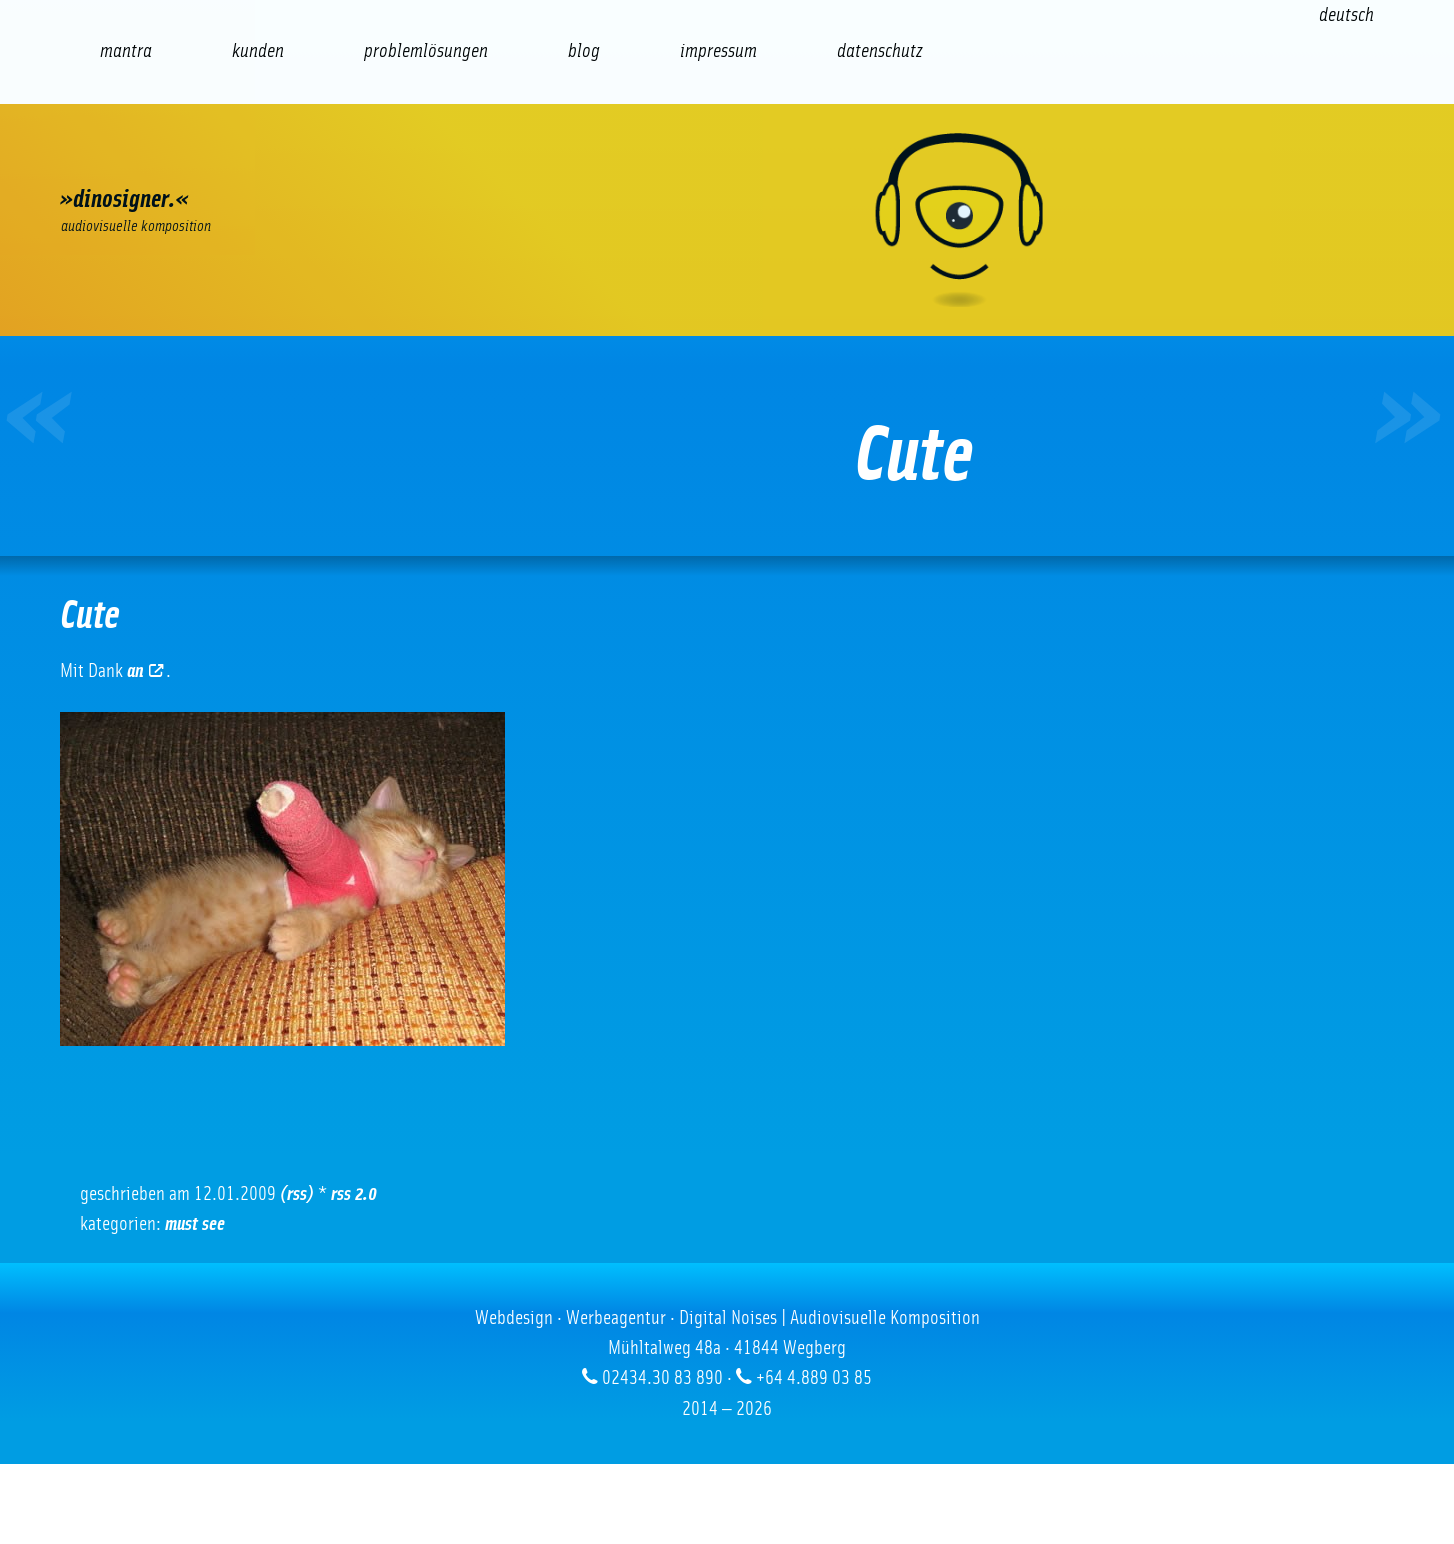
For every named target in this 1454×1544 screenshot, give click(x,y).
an (145, 671)
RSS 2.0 (354, 1194)
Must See (195, 1224)
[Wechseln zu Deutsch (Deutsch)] (1346, 15)
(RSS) (297, 1194)
